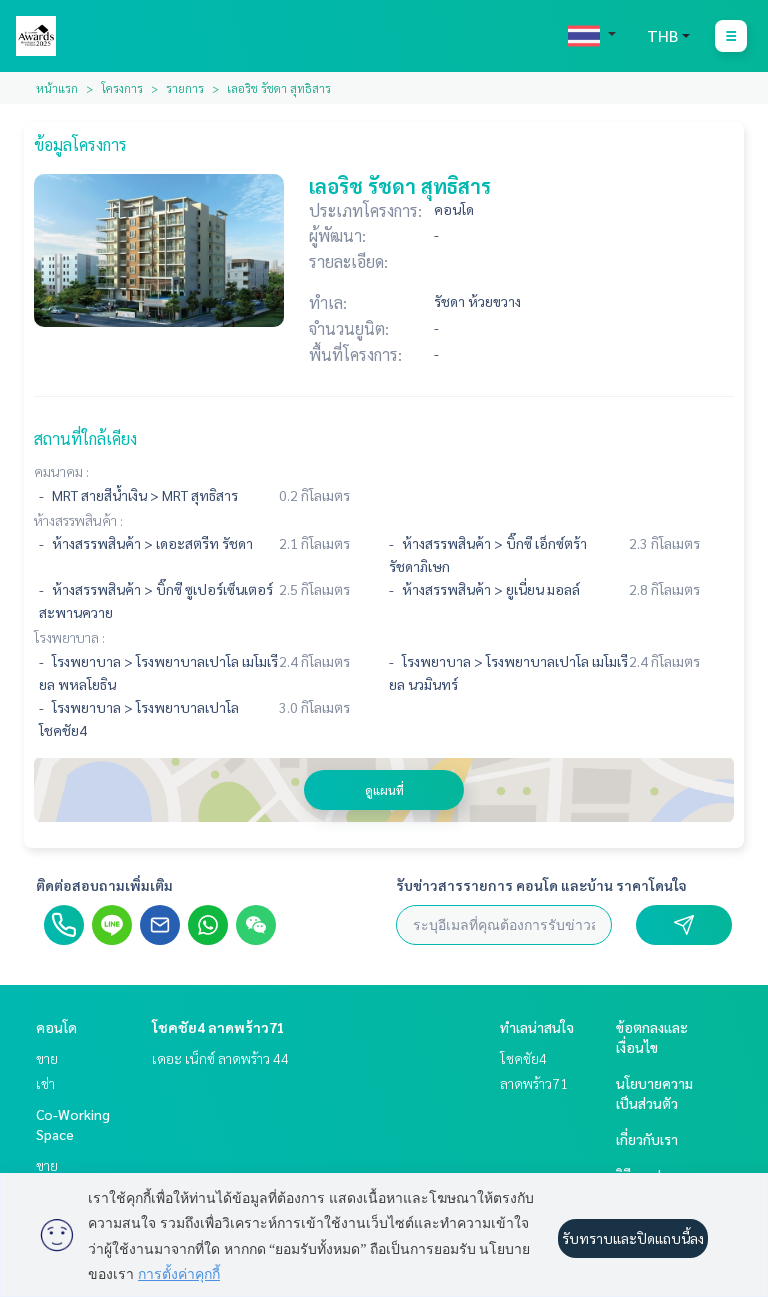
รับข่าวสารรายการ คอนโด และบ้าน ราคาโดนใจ (541, 885)
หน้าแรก (57, 88)
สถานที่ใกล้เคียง (85, 438)
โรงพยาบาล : (69, 637)
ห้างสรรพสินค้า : (78, 520)
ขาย (47, 1058)
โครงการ (122, 88)
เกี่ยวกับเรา (647, 1139)
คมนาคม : (61, 471)
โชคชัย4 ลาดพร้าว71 (218, 1027)
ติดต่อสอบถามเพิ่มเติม (104, 885)
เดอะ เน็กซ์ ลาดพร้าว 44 (220, 1058)
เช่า (45, 1083)
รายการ (185, 88)
